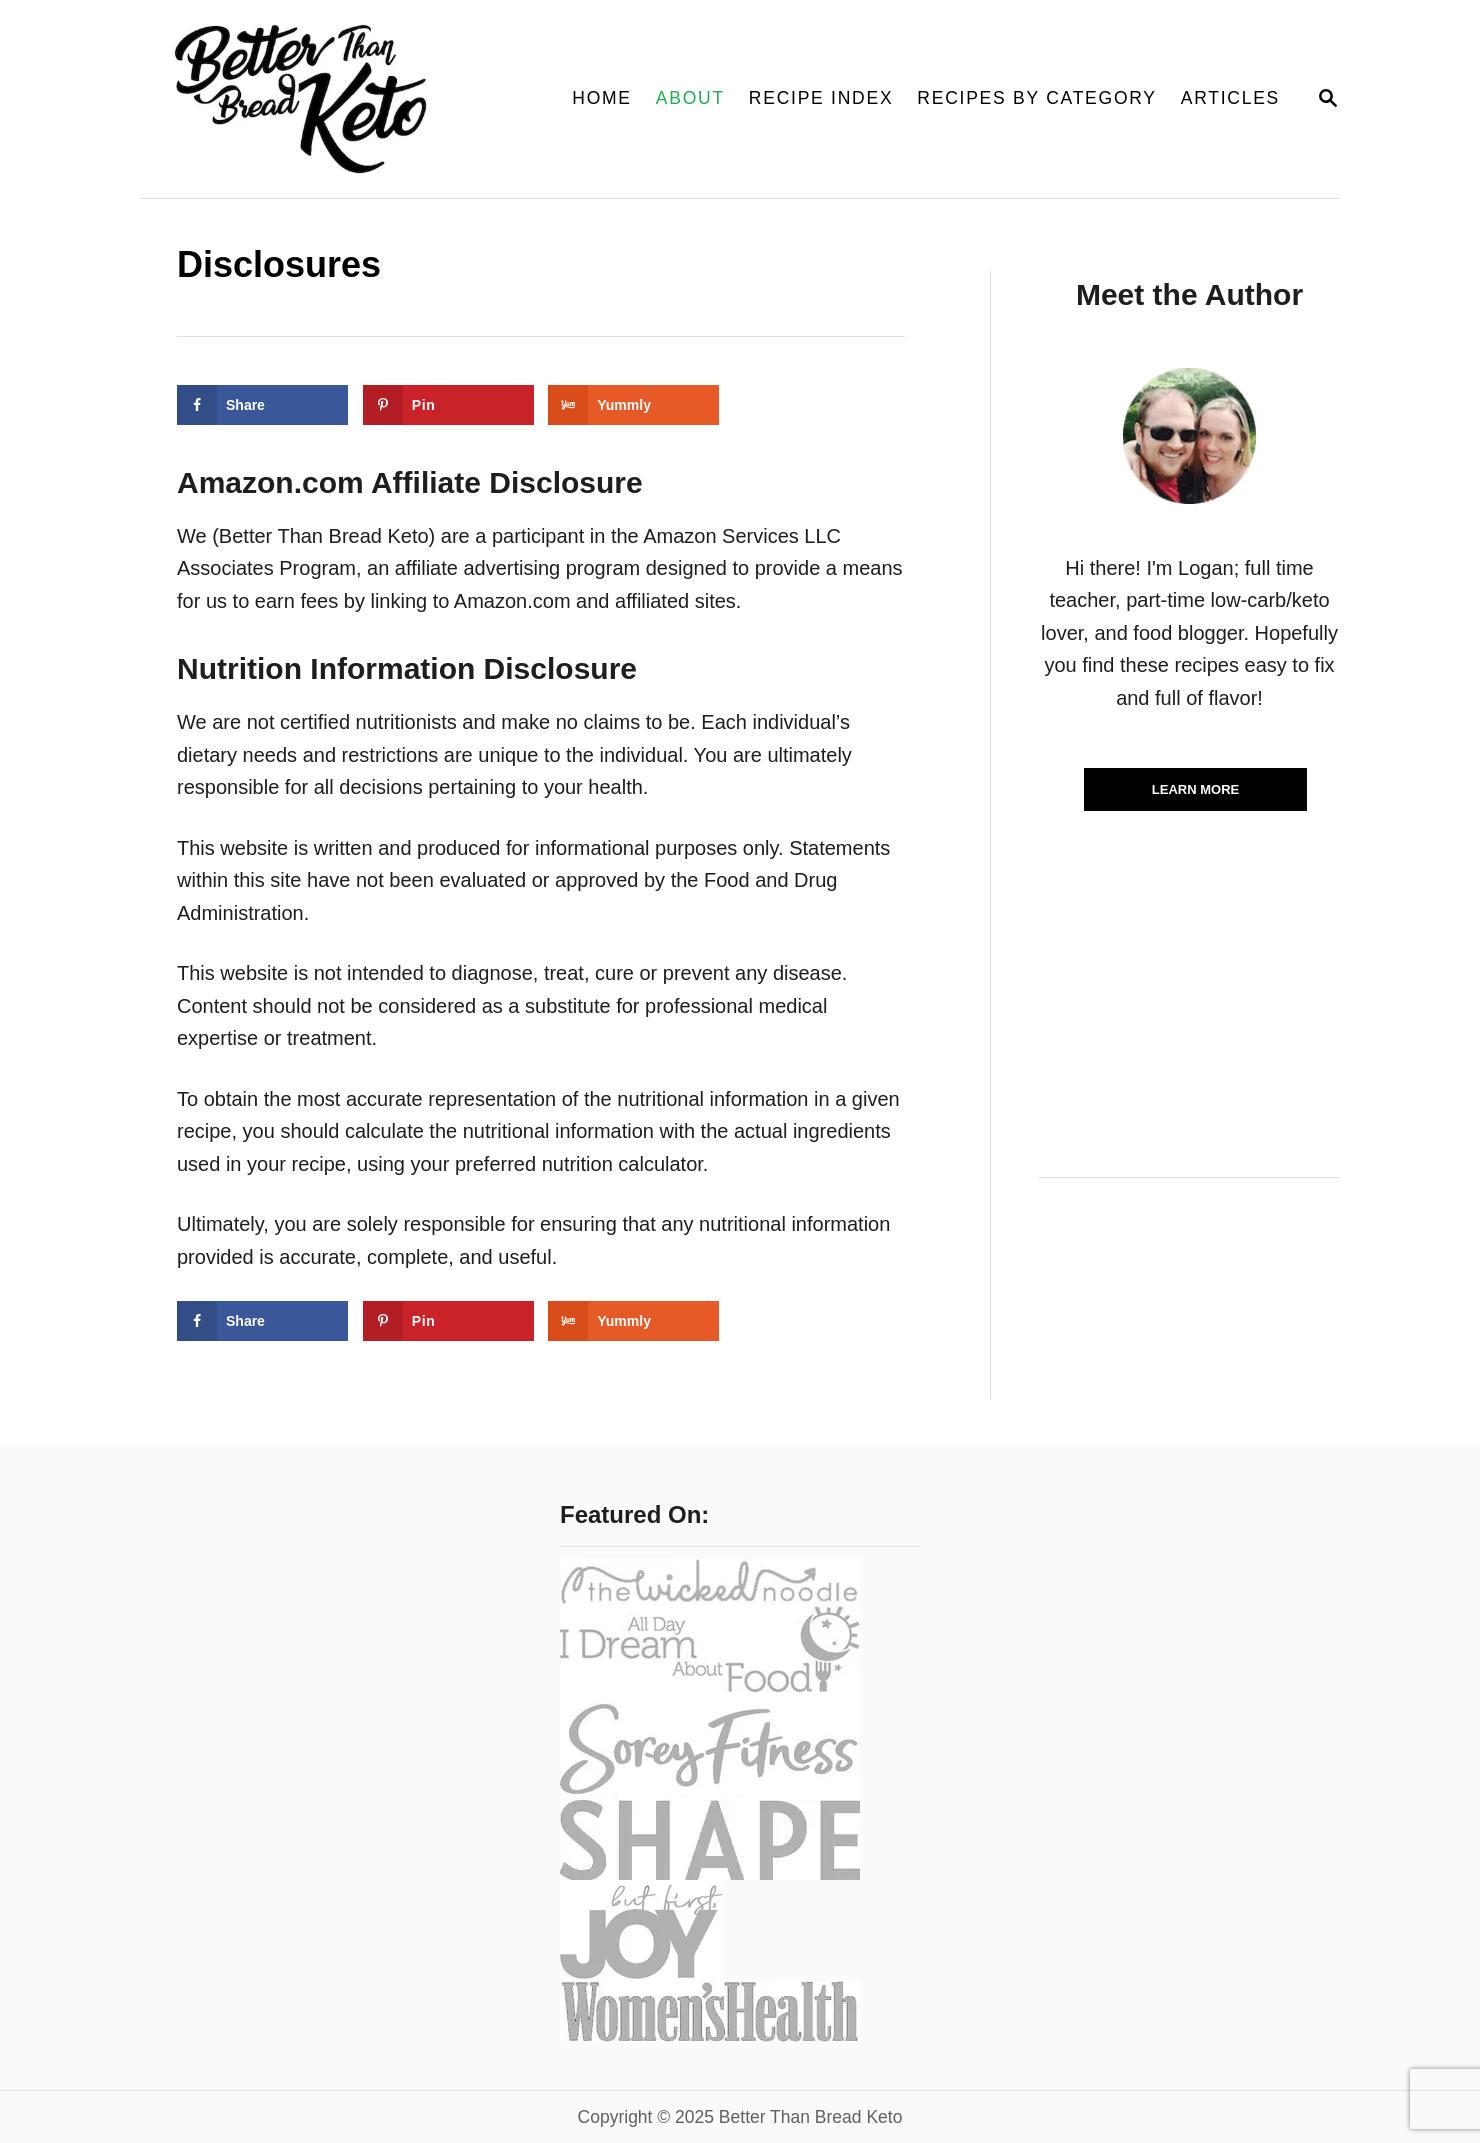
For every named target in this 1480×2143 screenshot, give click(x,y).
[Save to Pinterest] (448, 405)
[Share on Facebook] (262, 405)
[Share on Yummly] (633, 405)
